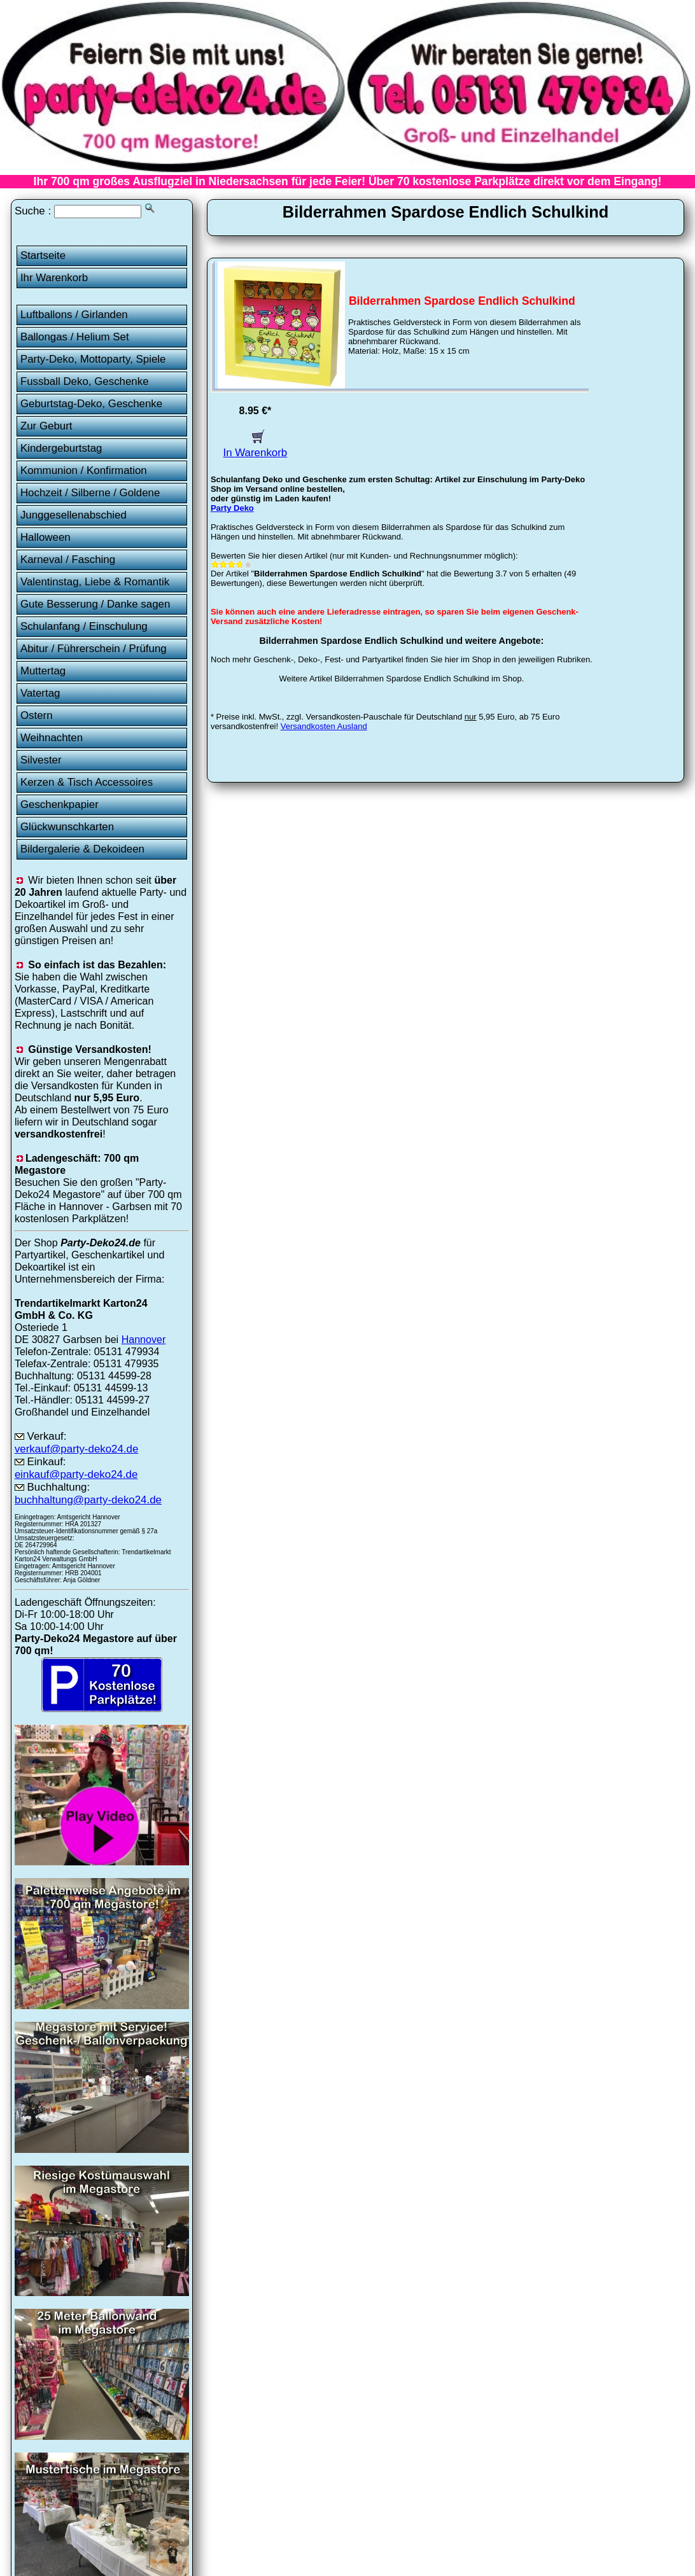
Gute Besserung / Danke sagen (95, 604)
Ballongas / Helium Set (74, 337)
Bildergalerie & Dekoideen (82, 849)
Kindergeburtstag (61, 448)
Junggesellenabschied (73, 515)
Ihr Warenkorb (54, 278)
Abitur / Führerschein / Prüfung (93, 649)
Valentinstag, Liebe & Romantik (94, 582)
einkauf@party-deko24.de (76, 1474)
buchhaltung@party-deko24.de (88, 1500)
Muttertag (43, 671)
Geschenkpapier (59, 804)
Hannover (144, 1339)
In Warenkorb (255, 446)
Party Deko (232, 508)
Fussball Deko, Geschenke (84, 381)
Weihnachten (51, 738)
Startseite (43, 255)
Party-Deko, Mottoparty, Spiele (93, 359)
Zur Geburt (46, 426)
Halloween (45, 537)
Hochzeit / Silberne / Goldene (90, 493)
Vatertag (40, 693)
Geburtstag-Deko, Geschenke (91, 404)
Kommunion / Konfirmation (83, 470)
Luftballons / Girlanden (74, 315)
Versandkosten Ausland (324, 726)
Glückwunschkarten (67, 827)
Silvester (41, 760)
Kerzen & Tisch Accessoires (86, 782)
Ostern (36, 715)
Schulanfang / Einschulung (84, 626)
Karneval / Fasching (67, 559)
